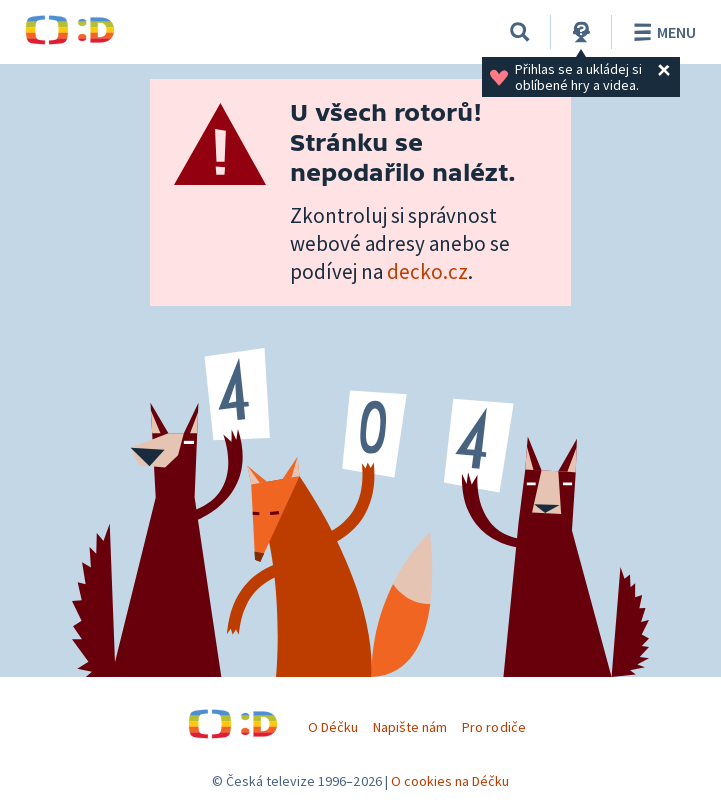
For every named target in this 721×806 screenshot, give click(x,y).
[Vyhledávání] (520, 32)
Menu (661, 32)
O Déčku (333, 727)
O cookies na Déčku (450, 781)
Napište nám (410, 727)
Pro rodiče (493, 727)
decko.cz (427, 271)
